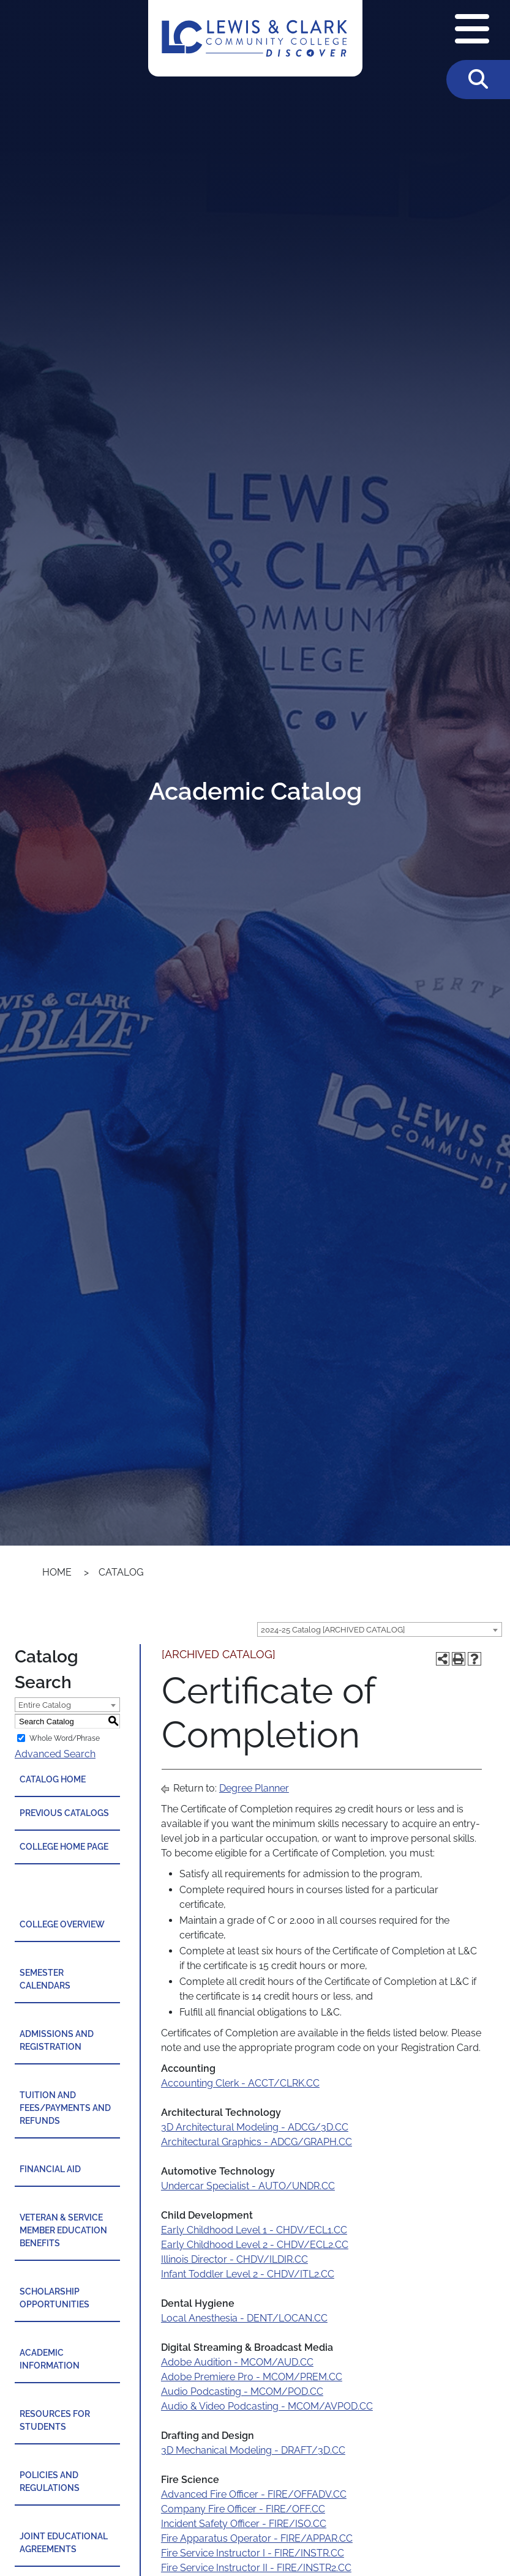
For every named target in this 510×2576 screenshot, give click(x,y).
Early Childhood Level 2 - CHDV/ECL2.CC (254, 2244)
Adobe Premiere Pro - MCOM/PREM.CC (251, 2377)
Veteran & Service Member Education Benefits (63, 2230)
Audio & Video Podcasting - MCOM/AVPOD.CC (267, 2406)
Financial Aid (50, 2169)
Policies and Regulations (50, 2481)
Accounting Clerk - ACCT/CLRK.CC (240, 2083)
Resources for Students (55, 2420)
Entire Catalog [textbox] (44, 1705)
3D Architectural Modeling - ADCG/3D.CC (254, 2127)
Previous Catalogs (64, 1813)
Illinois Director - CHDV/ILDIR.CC (234, 2259)
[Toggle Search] (478, 79)
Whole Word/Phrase (64, 1738)
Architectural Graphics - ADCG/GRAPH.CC (256, 2142)
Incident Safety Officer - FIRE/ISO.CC (243, 2523)
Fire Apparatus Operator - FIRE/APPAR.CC (257, 2538)
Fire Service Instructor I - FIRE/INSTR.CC (252, 2553)
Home (57, 1572)
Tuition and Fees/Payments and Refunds (65, 2108)
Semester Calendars (45, 1979)
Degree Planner (254, 1788)
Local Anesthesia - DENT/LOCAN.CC (244, 2318)
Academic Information (50, 2359)
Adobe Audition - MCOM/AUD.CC (237, 2362)
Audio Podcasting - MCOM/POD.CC (242, 2391)
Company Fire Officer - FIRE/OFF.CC (243, 2509)
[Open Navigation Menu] (472, 30)
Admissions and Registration (57, 2040)
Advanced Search (55, 1754)
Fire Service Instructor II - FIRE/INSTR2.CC (256, 2568)
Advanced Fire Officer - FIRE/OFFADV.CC (254, 2494)
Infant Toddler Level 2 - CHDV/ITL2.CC (247, 2274)
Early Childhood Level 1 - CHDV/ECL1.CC (254, 2230)
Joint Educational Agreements (64, 2542)
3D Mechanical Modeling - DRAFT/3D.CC (253, 2450)
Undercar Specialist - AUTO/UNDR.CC (248, 2186)
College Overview (62, 1924)
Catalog (121, 1572)
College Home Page (64, 1847)
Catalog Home (53, 1779)
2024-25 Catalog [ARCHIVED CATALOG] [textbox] (333, 1629)
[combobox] (379, 1629)
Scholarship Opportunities (54, 2298)
